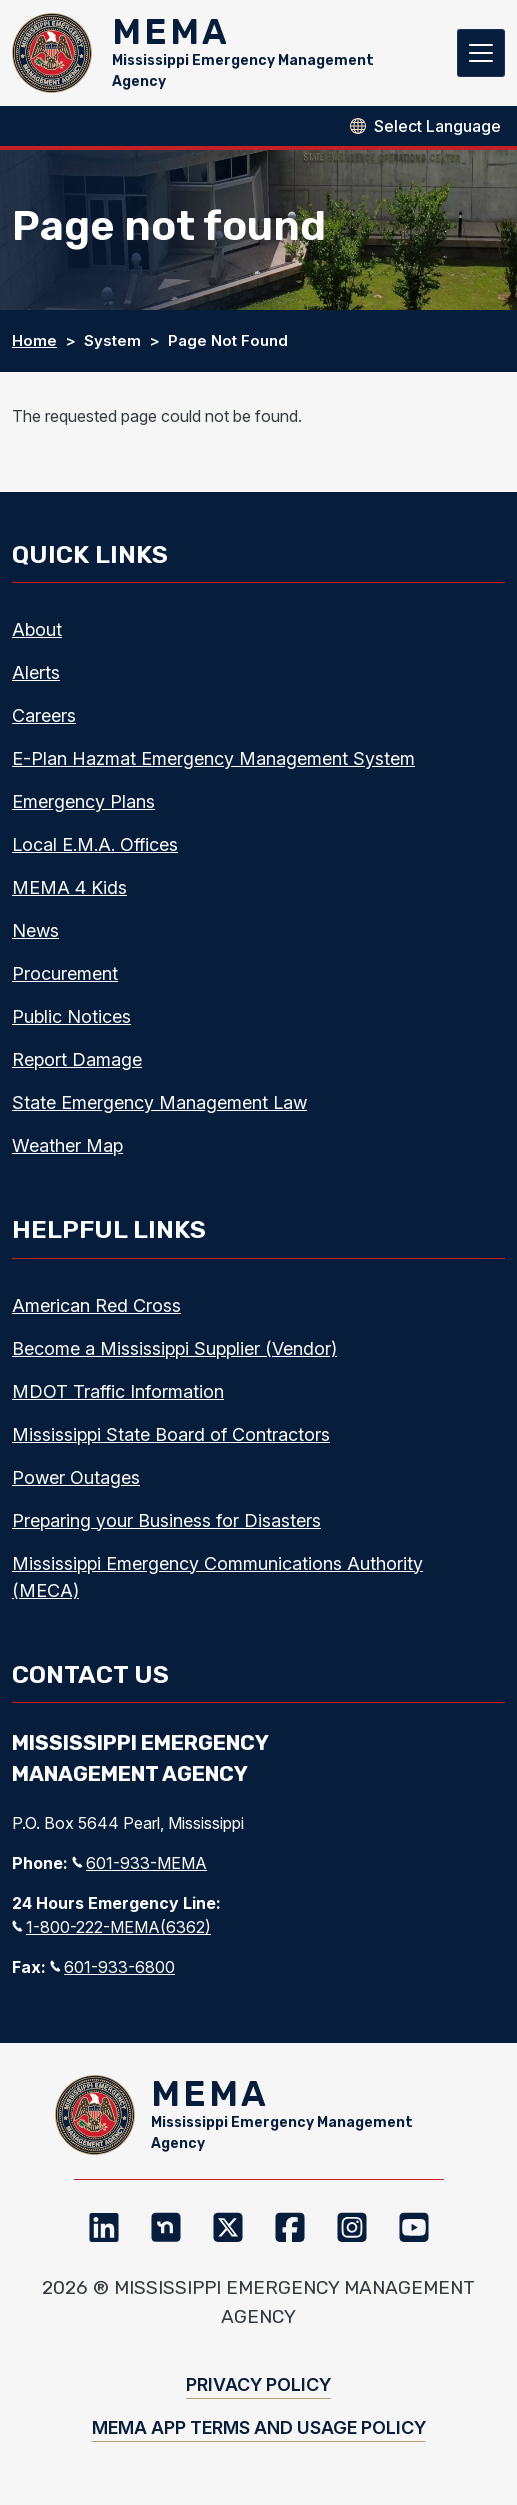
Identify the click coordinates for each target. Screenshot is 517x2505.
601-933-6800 (112, 1967)
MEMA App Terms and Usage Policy (259, 2427)
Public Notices (71, 1016)
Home (34, 340)
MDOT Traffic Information (118, 1391)
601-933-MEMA (139, 1863)
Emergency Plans (83, 801)
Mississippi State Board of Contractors (171, 1434)
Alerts (36, 672)
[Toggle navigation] (481, 53)
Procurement (65, 973)
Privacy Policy (258, 2384)
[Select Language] (437, 126)
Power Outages (76, 1477)
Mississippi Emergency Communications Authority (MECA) (217, 1577)
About (37, 629)
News (35, 930)
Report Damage (77, 1059)
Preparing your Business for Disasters (166, 1520)
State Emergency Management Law (159, 1102)
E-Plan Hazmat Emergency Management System (213, 758)
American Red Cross (96, 1305)
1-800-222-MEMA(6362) (111, 1927)
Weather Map (67, 1145)
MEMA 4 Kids (69, 887)
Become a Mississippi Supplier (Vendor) (174, 1348)
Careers (44, 715)
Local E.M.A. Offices (95, 844)
